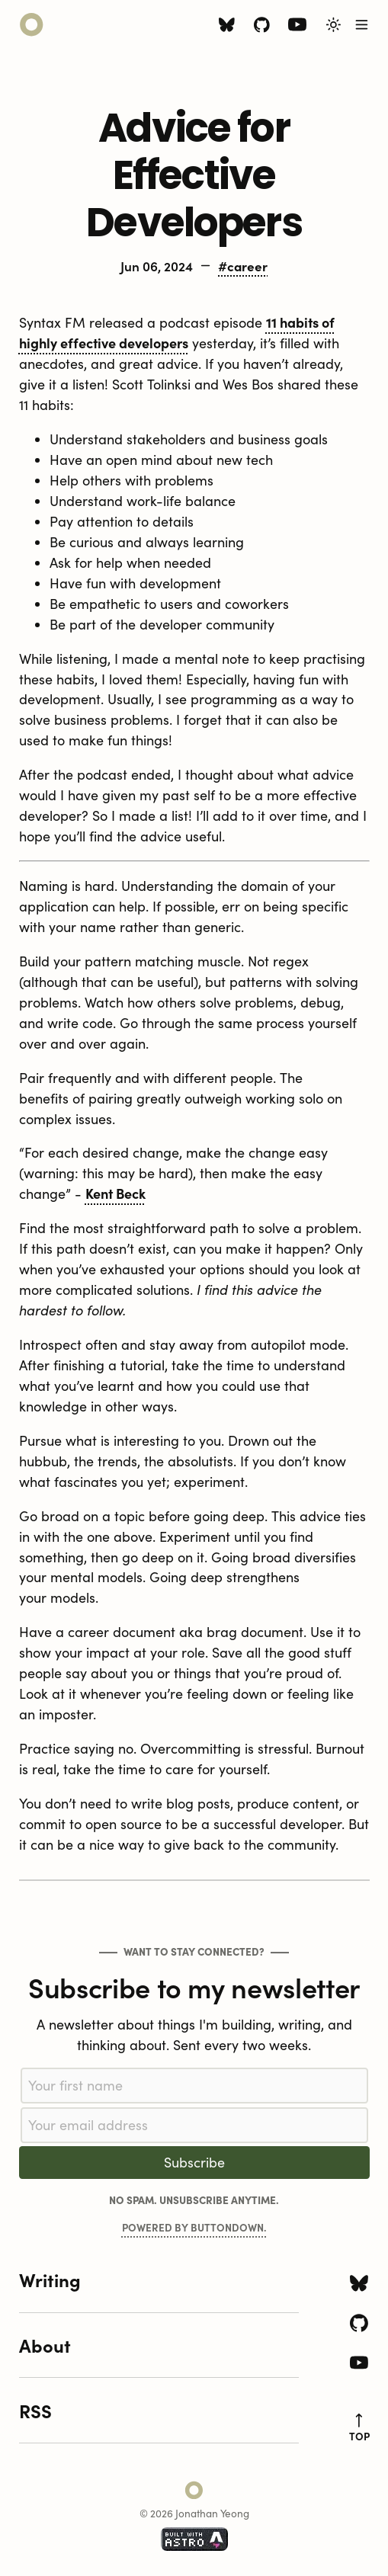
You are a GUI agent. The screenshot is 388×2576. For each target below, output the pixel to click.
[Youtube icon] (297, 27)
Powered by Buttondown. (194, 2227)
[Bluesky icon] (227, 27)
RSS (35, 2410)
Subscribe (194, 2162)
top (359, 2428)
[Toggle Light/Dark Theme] (333, 25)
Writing (50, 2279)
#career (243, 265)
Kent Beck (115, 1193)
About (45, 2344)
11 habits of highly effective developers (177, 332)
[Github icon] (262, 27)
